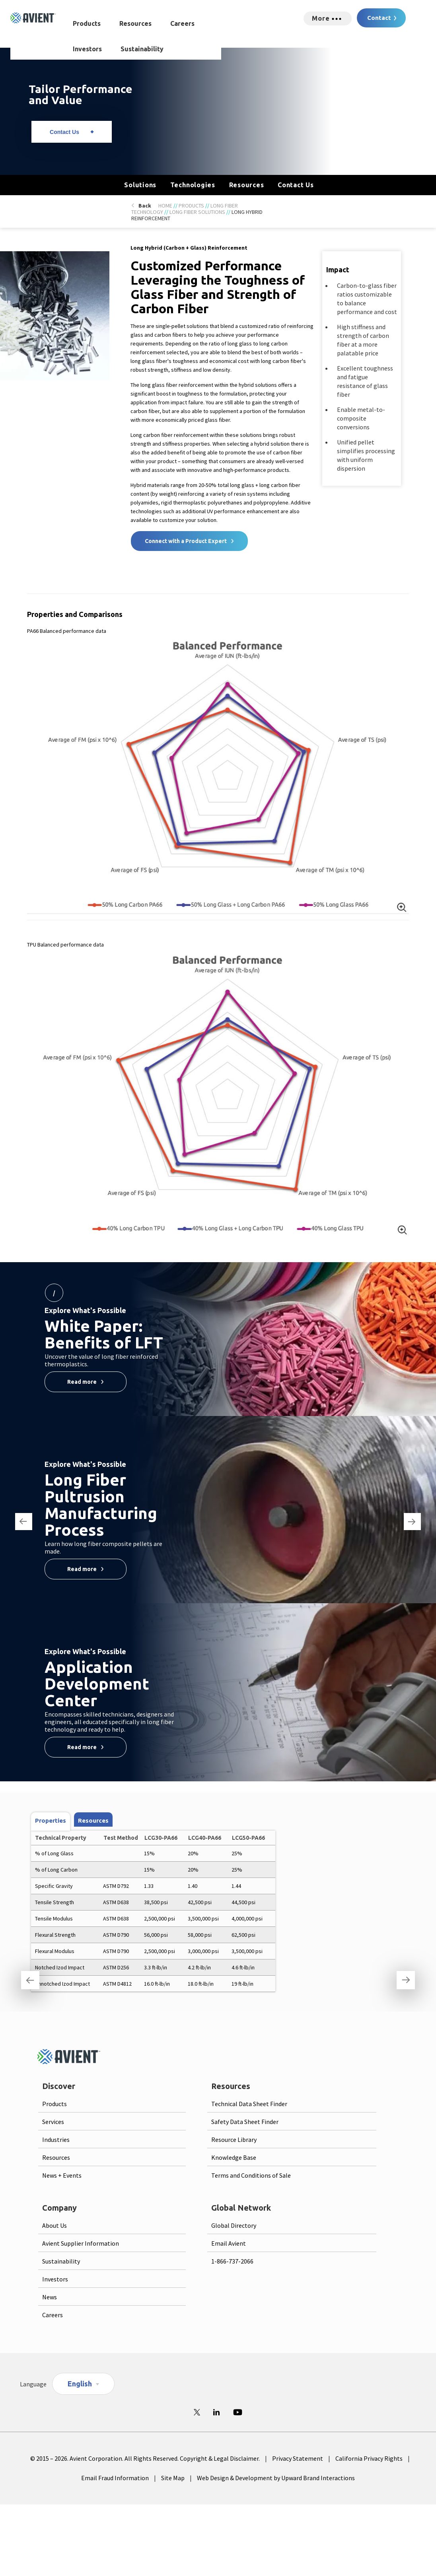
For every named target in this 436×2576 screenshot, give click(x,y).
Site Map (173, 2478)
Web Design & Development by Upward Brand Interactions (276, 2478)
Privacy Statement (297, 2458)
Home (165, 205)
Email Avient (228, 2243)
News (49, 2297)
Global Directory (233, 2225)
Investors (87, 48)
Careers (182, 23)
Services (53, 2122)
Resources (135, 23)
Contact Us (64, 132)
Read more (82, 1382)
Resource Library (234, 2139)
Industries (56, 2139)
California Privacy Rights (369, 2458)
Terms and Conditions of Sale (251, 2175)
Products (87, 23)
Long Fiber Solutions (197, 211)
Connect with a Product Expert (186, 541)
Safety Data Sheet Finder (244, 2122)
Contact (379, 17)
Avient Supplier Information (80, 2243)
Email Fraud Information (115, 2478)
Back (144, 205)
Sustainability (142, 48)
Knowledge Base (233, 2157)
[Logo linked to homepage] (33, 18)
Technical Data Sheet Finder (249, 2104)
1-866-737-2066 (232, 2261)
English (80, 2384)
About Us (54, 2225)
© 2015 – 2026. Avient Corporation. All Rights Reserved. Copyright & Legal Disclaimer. (145, 2458)
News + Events (62, 2175)
